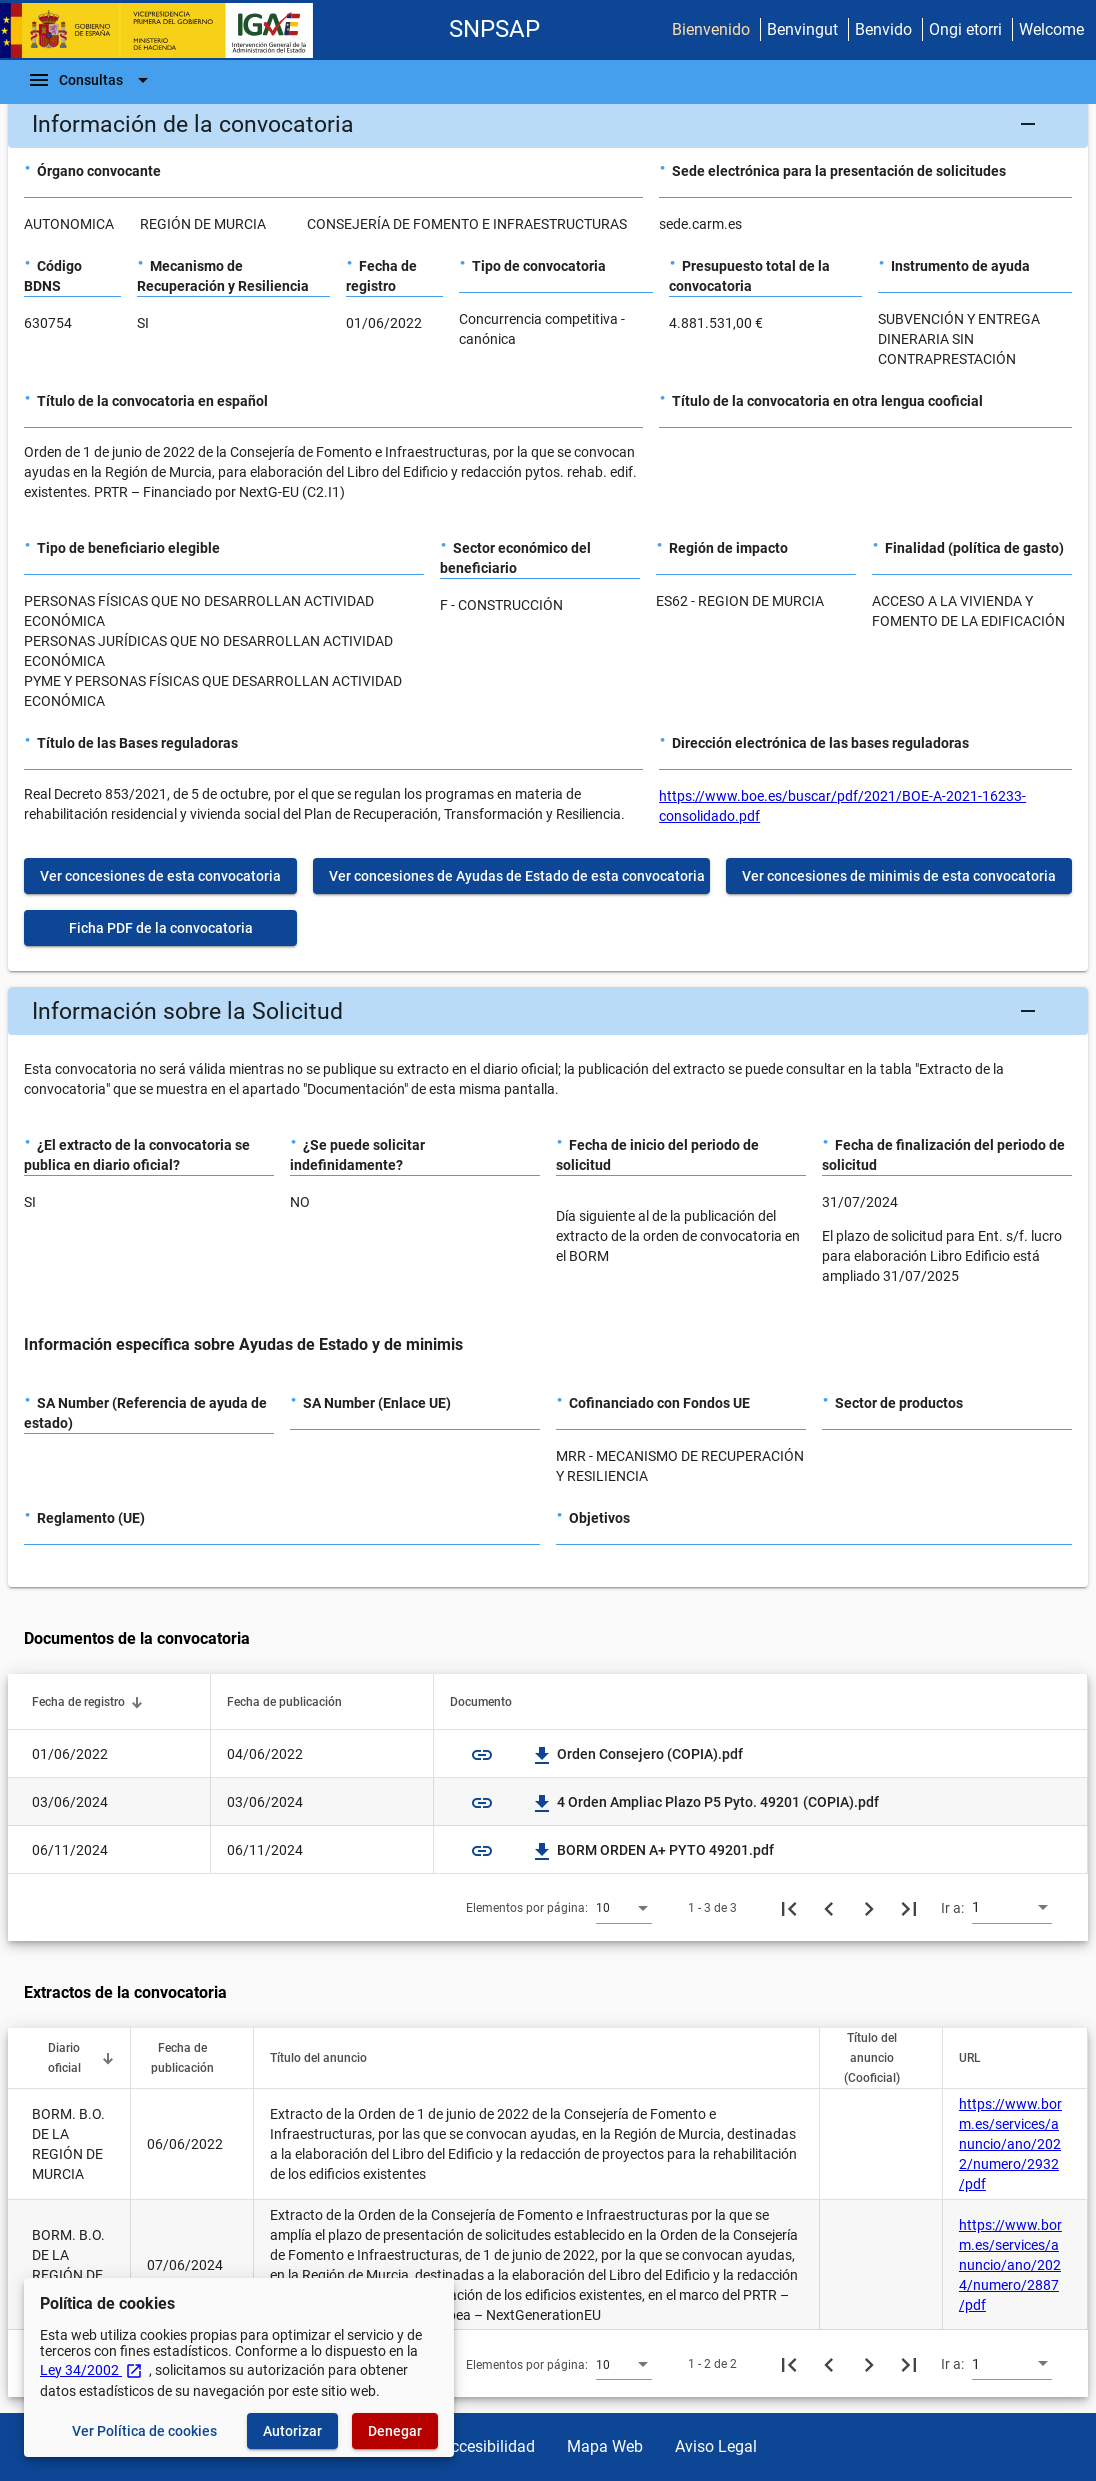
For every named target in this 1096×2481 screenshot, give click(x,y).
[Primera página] (789, 1908)
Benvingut (802, 29)
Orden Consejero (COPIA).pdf (638, 1754)
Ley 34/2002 (91, 2370)
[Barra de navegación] (91, 80)
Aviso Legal (716, 2446)
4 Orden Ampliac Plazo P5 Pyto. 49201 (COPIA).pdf (706, 1802)
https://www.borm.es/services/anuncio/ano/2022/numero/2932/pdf (1010, 2144)
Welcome (1051, 29)
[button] (548, 124)
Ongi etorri (965, 29)
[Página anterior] (829, 1908)
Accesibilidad (488, 2446)
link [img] (482, 1755)
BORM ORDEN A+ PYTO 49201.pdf (653, 1850)
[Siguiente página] (869, 1908)
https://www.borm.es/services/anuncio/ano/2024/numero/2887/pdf (1010, 2265)
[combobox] (624, 1907)
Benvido (883, 29)
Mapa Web (605, 2446)
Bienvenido (711, 29)
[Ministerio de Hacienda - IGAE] (165, 30)
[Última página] (909, 1908)
